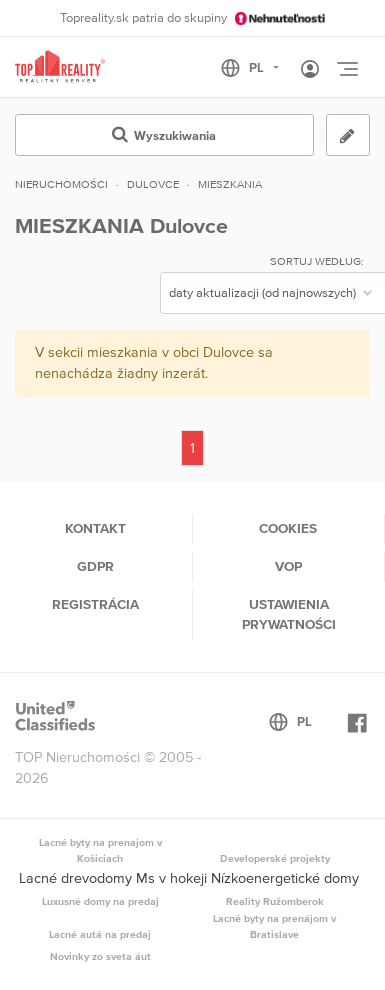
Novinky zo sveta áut (100, 956)
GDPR (95, 566)
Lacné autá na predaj (100, 934)
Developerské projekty (275, 858)
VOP (288, 566)
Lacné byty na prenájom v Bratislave (274, 926)
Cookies (288, 528)
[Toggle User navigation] (310, 70)
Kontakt (95, 528)
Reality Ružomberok (275, 901)
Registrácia (95, 604)
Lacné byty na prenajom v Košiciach (100, 850)
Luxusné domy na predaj (100, 901)
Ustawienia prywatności (289, 614)
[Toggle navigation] (347, 69)
